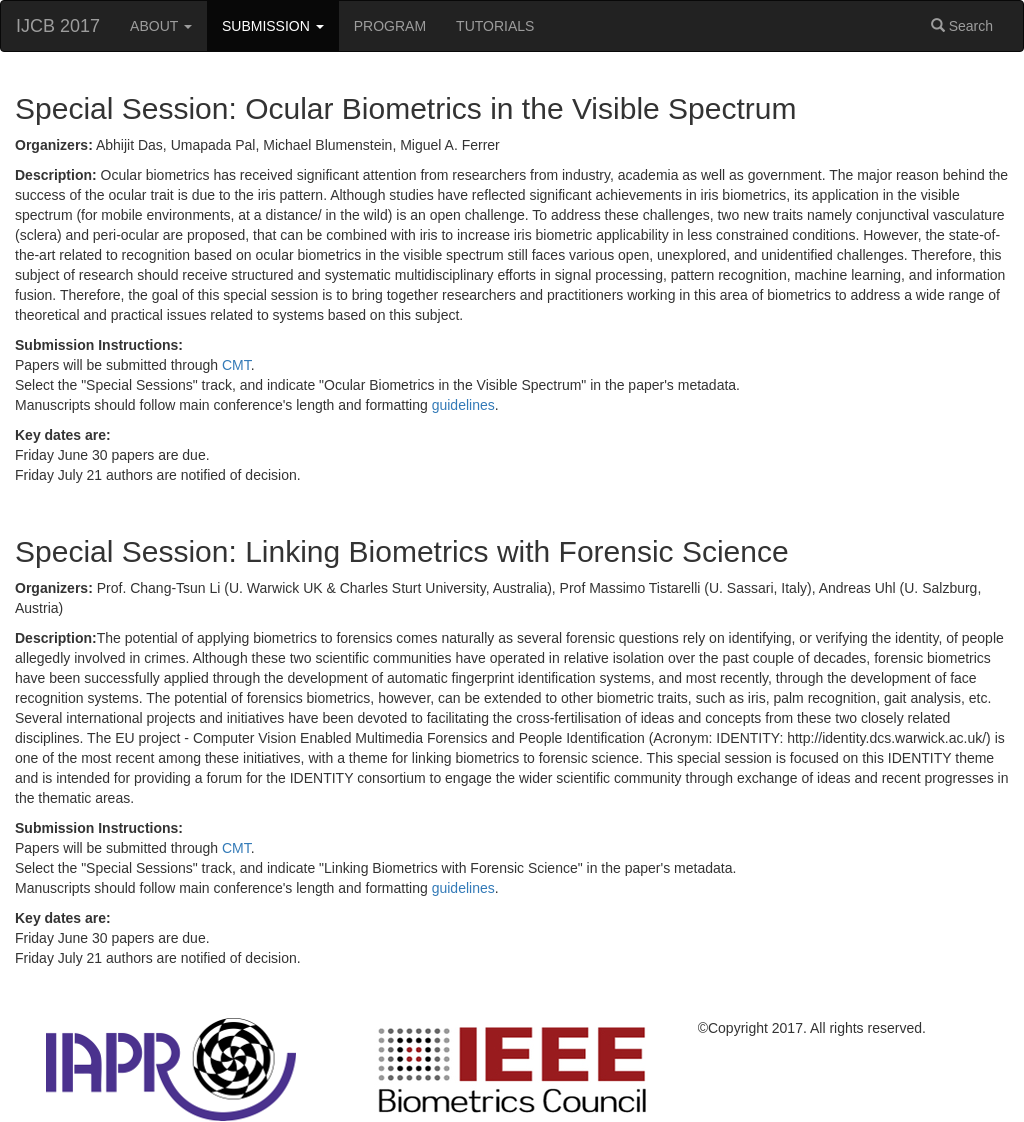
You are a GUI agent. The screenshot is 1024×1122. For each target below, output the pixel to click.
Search (962, 26)
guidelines (463, 405)
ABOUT (161, 26)
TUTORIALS (495, 26)
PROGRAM (390, 26)
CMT (236, 365)
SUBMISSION (273, 26)
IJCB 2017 (58, 26)
